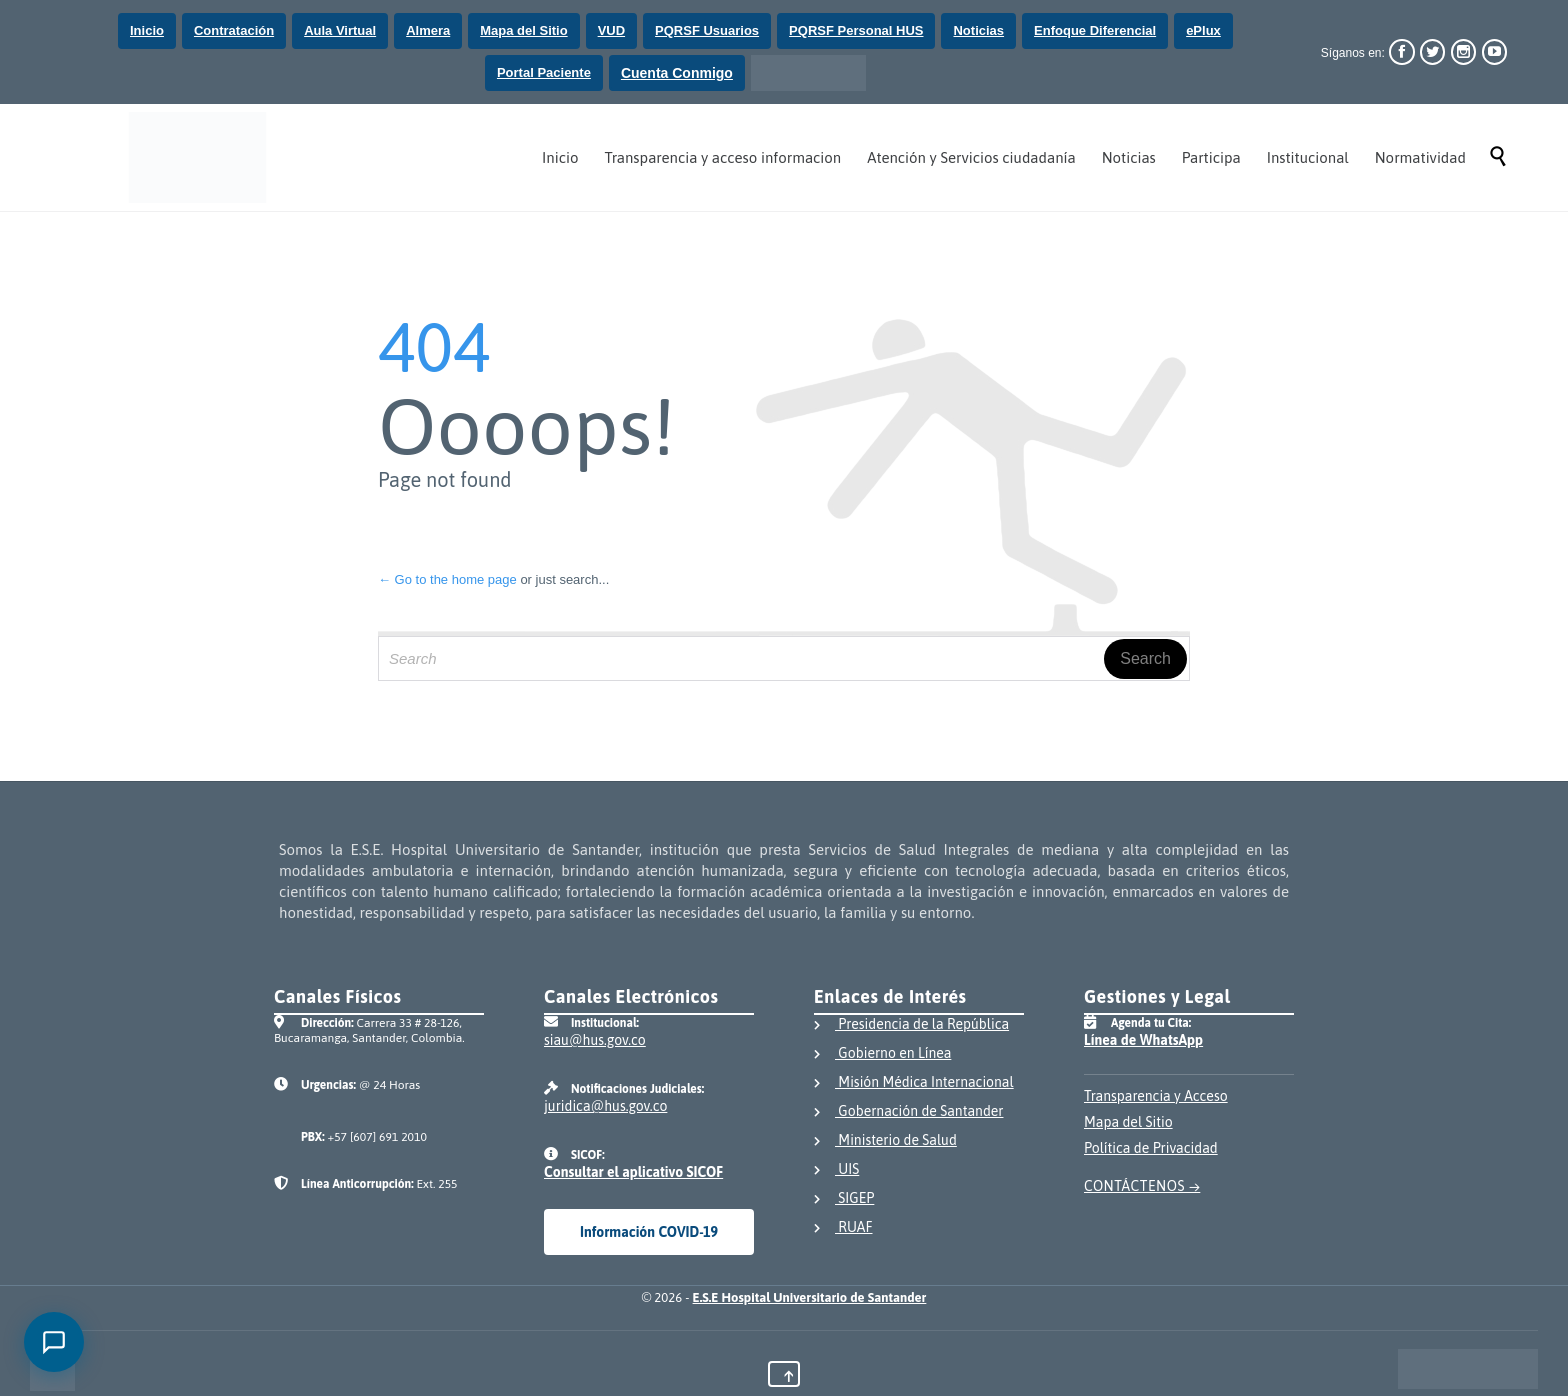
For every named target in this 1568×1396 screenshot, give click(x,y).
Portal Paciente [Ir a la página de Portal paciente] (544, 72)
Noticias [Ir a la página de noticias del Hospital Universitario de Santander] (978, 30)
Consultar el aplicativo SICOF (633, 1172)
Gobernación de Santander (908, 1113)
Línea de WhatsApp (1143, 1040)
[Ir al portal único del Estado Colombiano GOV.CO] (808, 73)
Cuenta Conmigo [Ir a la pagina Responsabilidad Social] (677, 73)
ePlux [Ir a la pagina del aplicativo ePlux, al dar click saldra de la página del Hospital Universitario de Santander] (1203, 30)
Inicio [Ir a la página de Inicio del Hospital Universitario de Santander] (147, 30)
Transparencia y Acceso (1156, 1096)
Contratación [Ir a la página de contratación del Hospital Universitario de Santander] (234, 30)
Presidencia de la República (911, 1026)
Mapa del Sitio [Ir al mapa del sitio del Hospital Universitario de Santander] (523, 30)
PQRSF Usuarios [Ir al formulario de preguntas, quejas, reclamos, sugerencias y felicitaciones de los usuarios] (707, 30)
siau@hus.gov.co (595, 1040)
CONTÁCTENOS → (1142, 1186)
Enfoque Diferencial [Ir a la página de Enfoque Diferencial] (1095, 30)
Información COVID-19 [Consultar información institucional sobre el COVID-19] (649, 1232)
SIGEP (844, 1200)
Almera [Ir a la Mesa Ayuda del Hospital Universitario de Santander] (428, 30)
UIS (836, 1171)
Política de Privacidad (1151, 1148)
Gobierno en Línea (882, 1055)
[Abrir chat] (54, 1342)
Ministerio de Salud (885, 1142)
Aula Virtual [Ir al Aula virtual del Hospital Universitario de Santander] (340, 30)
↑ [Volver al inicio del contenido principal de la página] (789, 1376)
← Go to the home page (447, 579)
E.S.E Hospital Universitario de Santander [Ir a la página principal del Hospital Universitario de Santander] (810, 1297)
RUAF (843, 1229)
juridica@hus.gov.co (605, 1106)
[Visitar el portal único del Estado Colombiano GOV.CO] (1468, 1369)
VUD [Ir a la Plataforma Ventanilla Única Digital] (611, 30)
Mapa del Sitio (1128, 1122)
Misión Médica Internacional (914, 1084)
